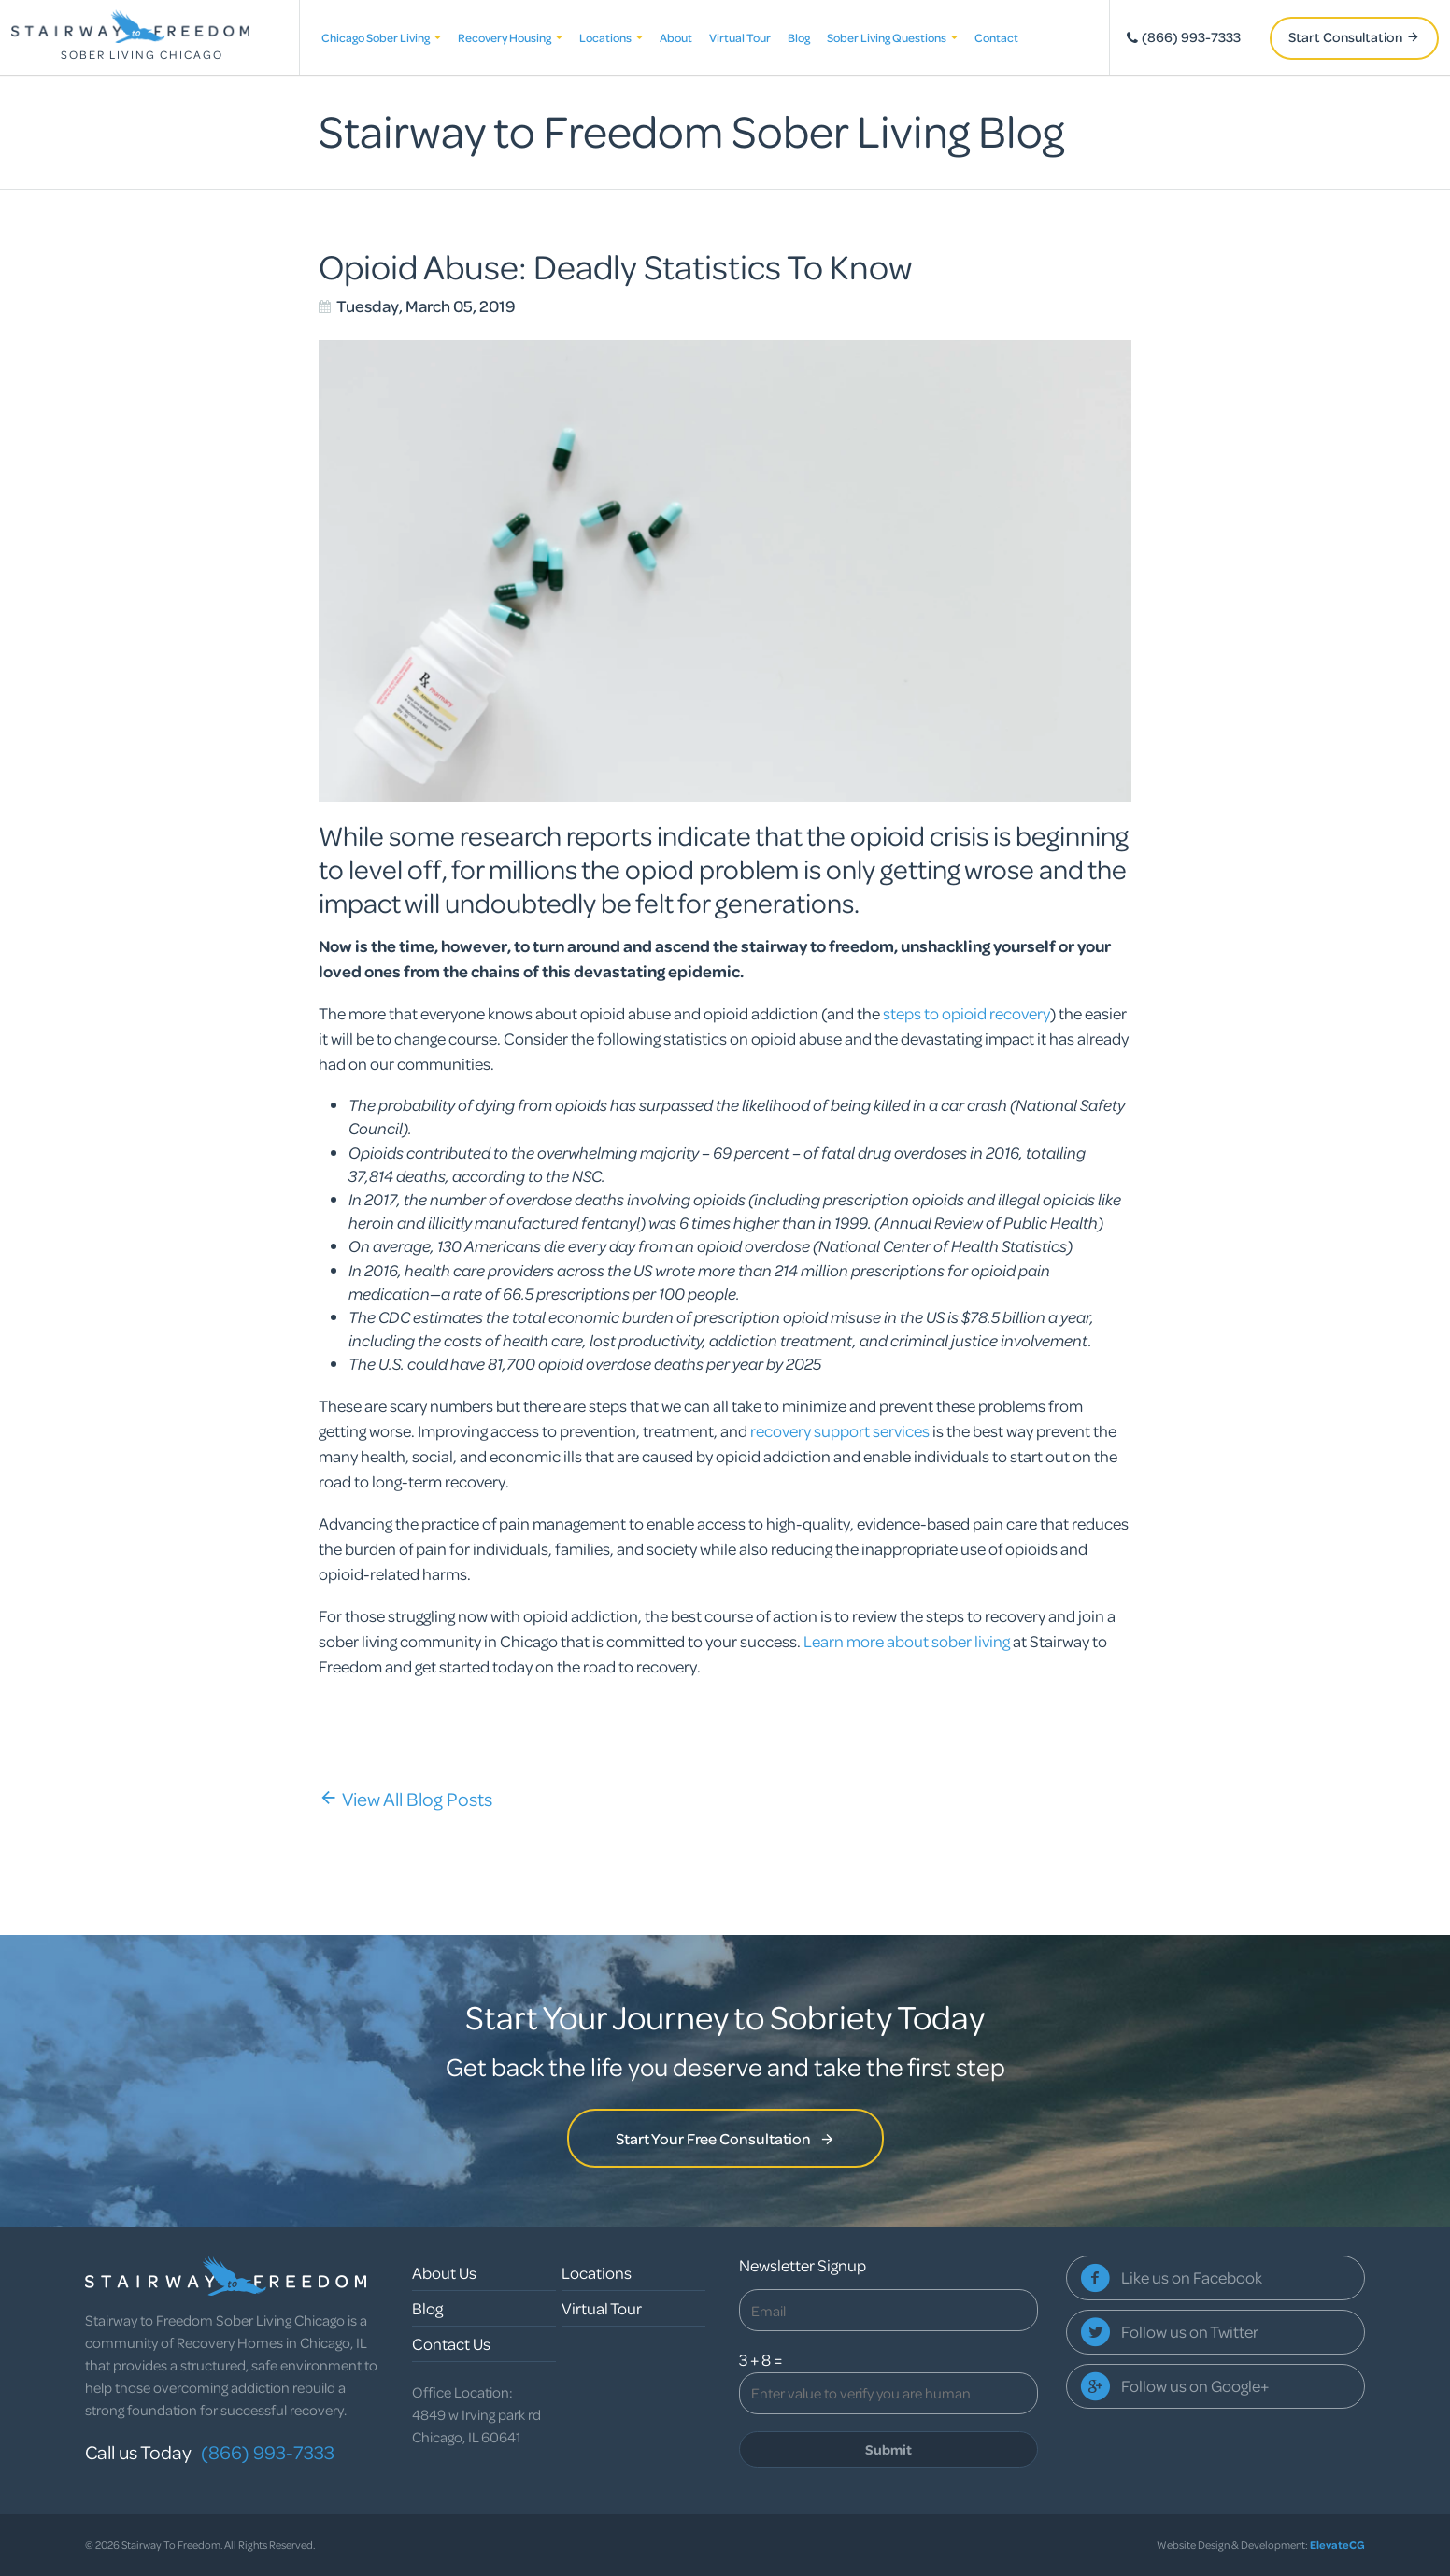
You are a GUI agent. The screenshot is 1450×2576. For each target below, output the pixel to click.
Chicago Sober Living (381, 37)
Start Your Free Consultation (725, 2138)
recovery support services (840, 1431)
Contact (996, 37)
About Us (444, 2272)
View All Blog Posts (405, 1799)
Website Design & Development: (1261, 2545)
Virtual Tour (740, 37)
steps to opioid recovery (966, 1013)
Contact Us (451, 2343)
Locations (611, 37)
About (676, 37)
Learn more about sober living (908, 1641)
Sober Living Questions (892, 37)
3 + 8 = (760, 2359)
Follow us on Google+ (1195, 2386)
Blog (799, 37)
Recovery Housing (510, 37)
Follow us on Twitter (1189, 2331)
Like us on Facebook (1191, 2277)
